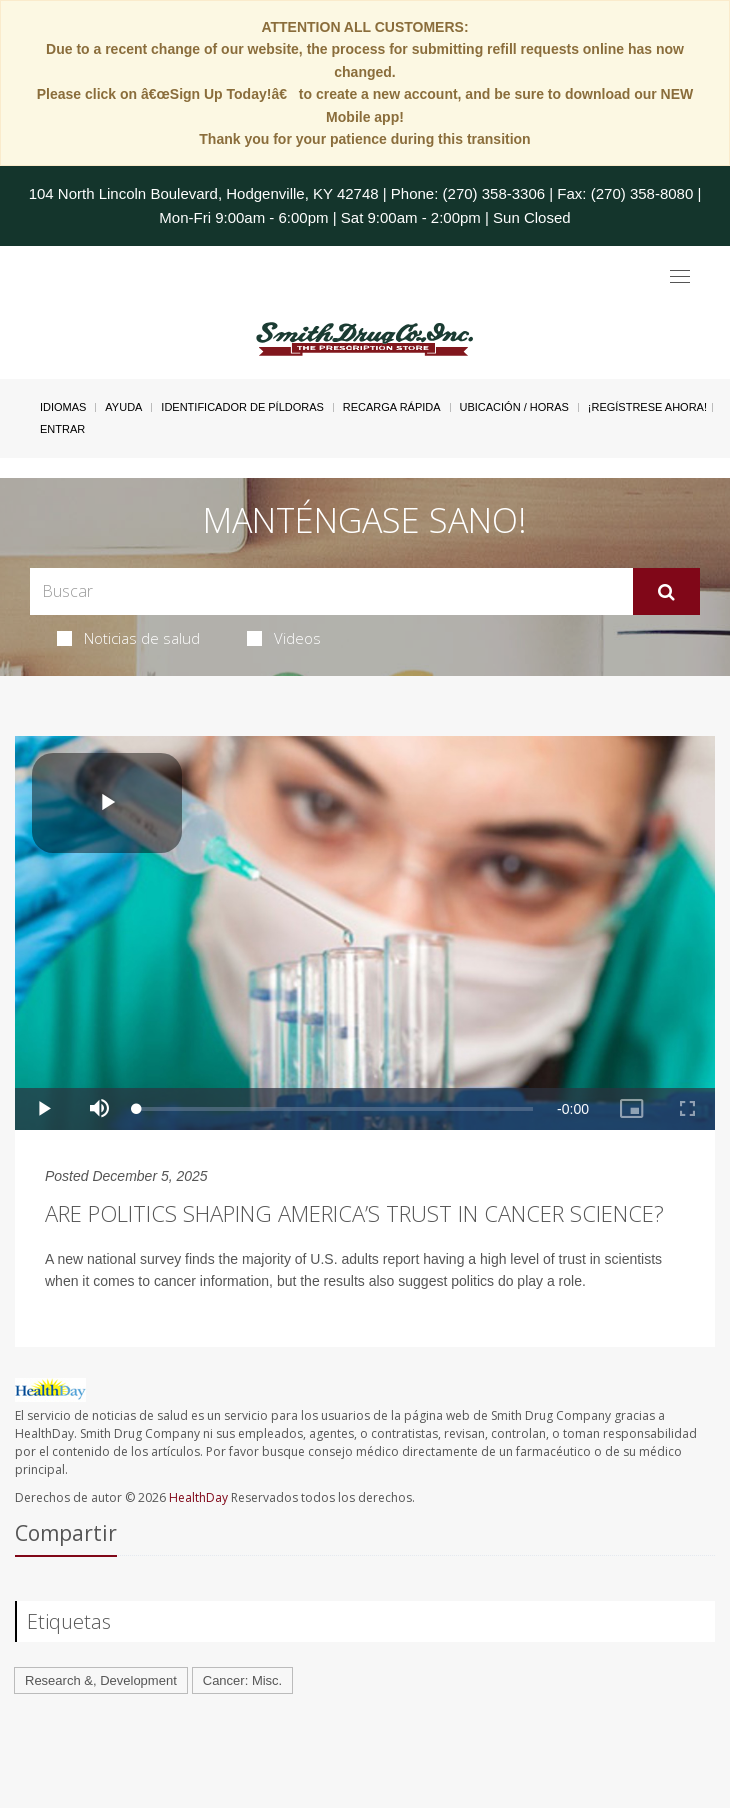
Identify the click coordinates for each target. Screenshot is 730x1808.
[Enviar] (666, 592)
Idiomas (63, 407)
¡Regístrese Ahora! (647, 407)
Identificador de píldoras (242, 407)
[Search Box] (331, 591)
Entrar (62, 429)
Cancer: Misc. (242, 1680)
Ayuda (123, 407)
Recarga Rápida (392, 407)
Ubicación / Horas (514, 407)
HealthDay (198, 1497)
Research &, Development (101, 1680)
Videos (284, 638)
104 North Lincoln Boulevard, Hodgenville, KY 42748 (204, 193)
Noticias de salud (128, 638)
